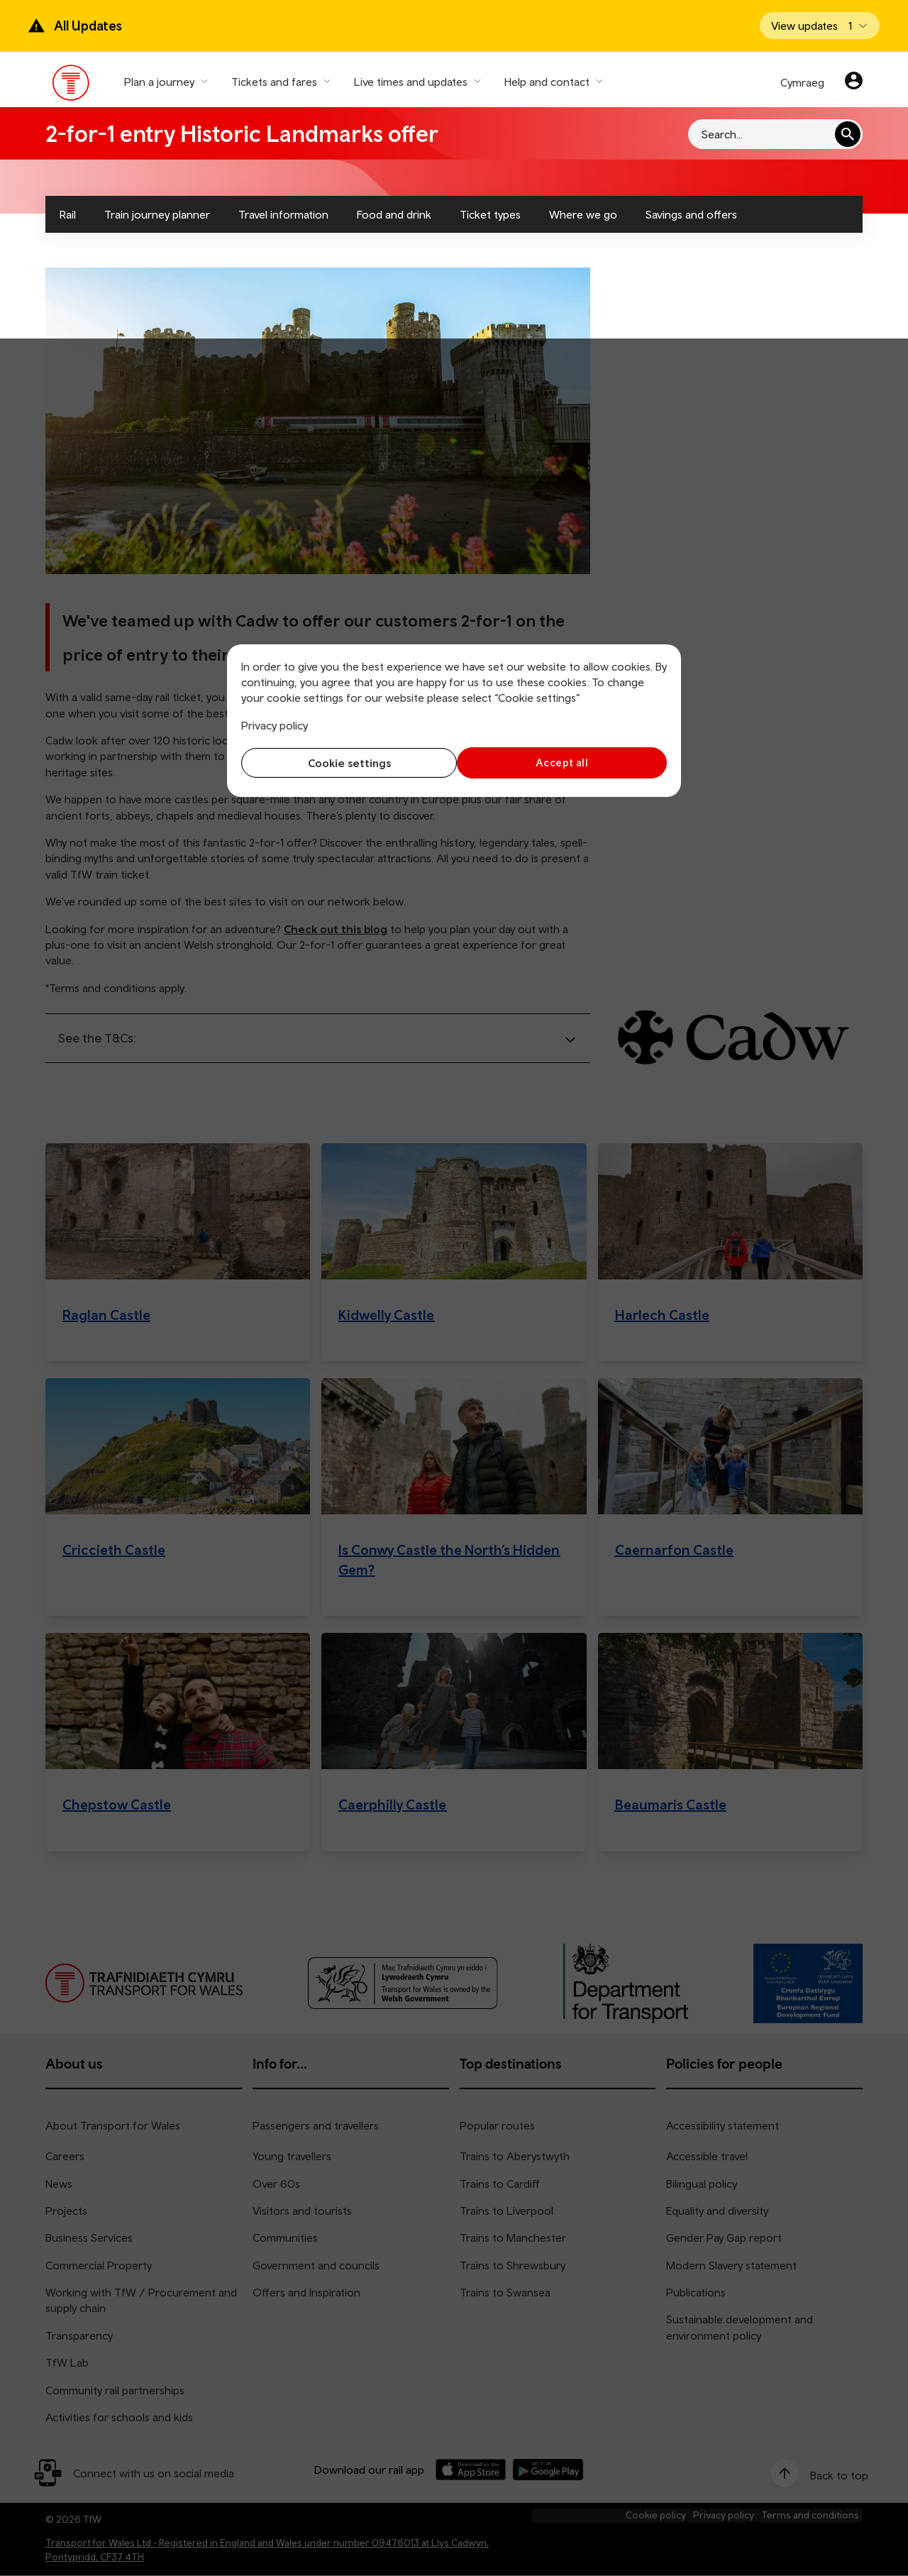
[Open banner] (820, 25)
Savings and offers (691, 214)
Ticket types (490, 214)
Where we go (583, 214)
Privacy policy (274, 725)
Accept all (564, 762)
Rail (68, 214)
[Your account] (854, 82)
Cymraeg (802, 82)
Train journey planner (157, 214)
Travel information (283, 214)
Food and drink (394, 214)
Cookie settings (344, 762)
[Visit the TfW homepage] (71, 86)
